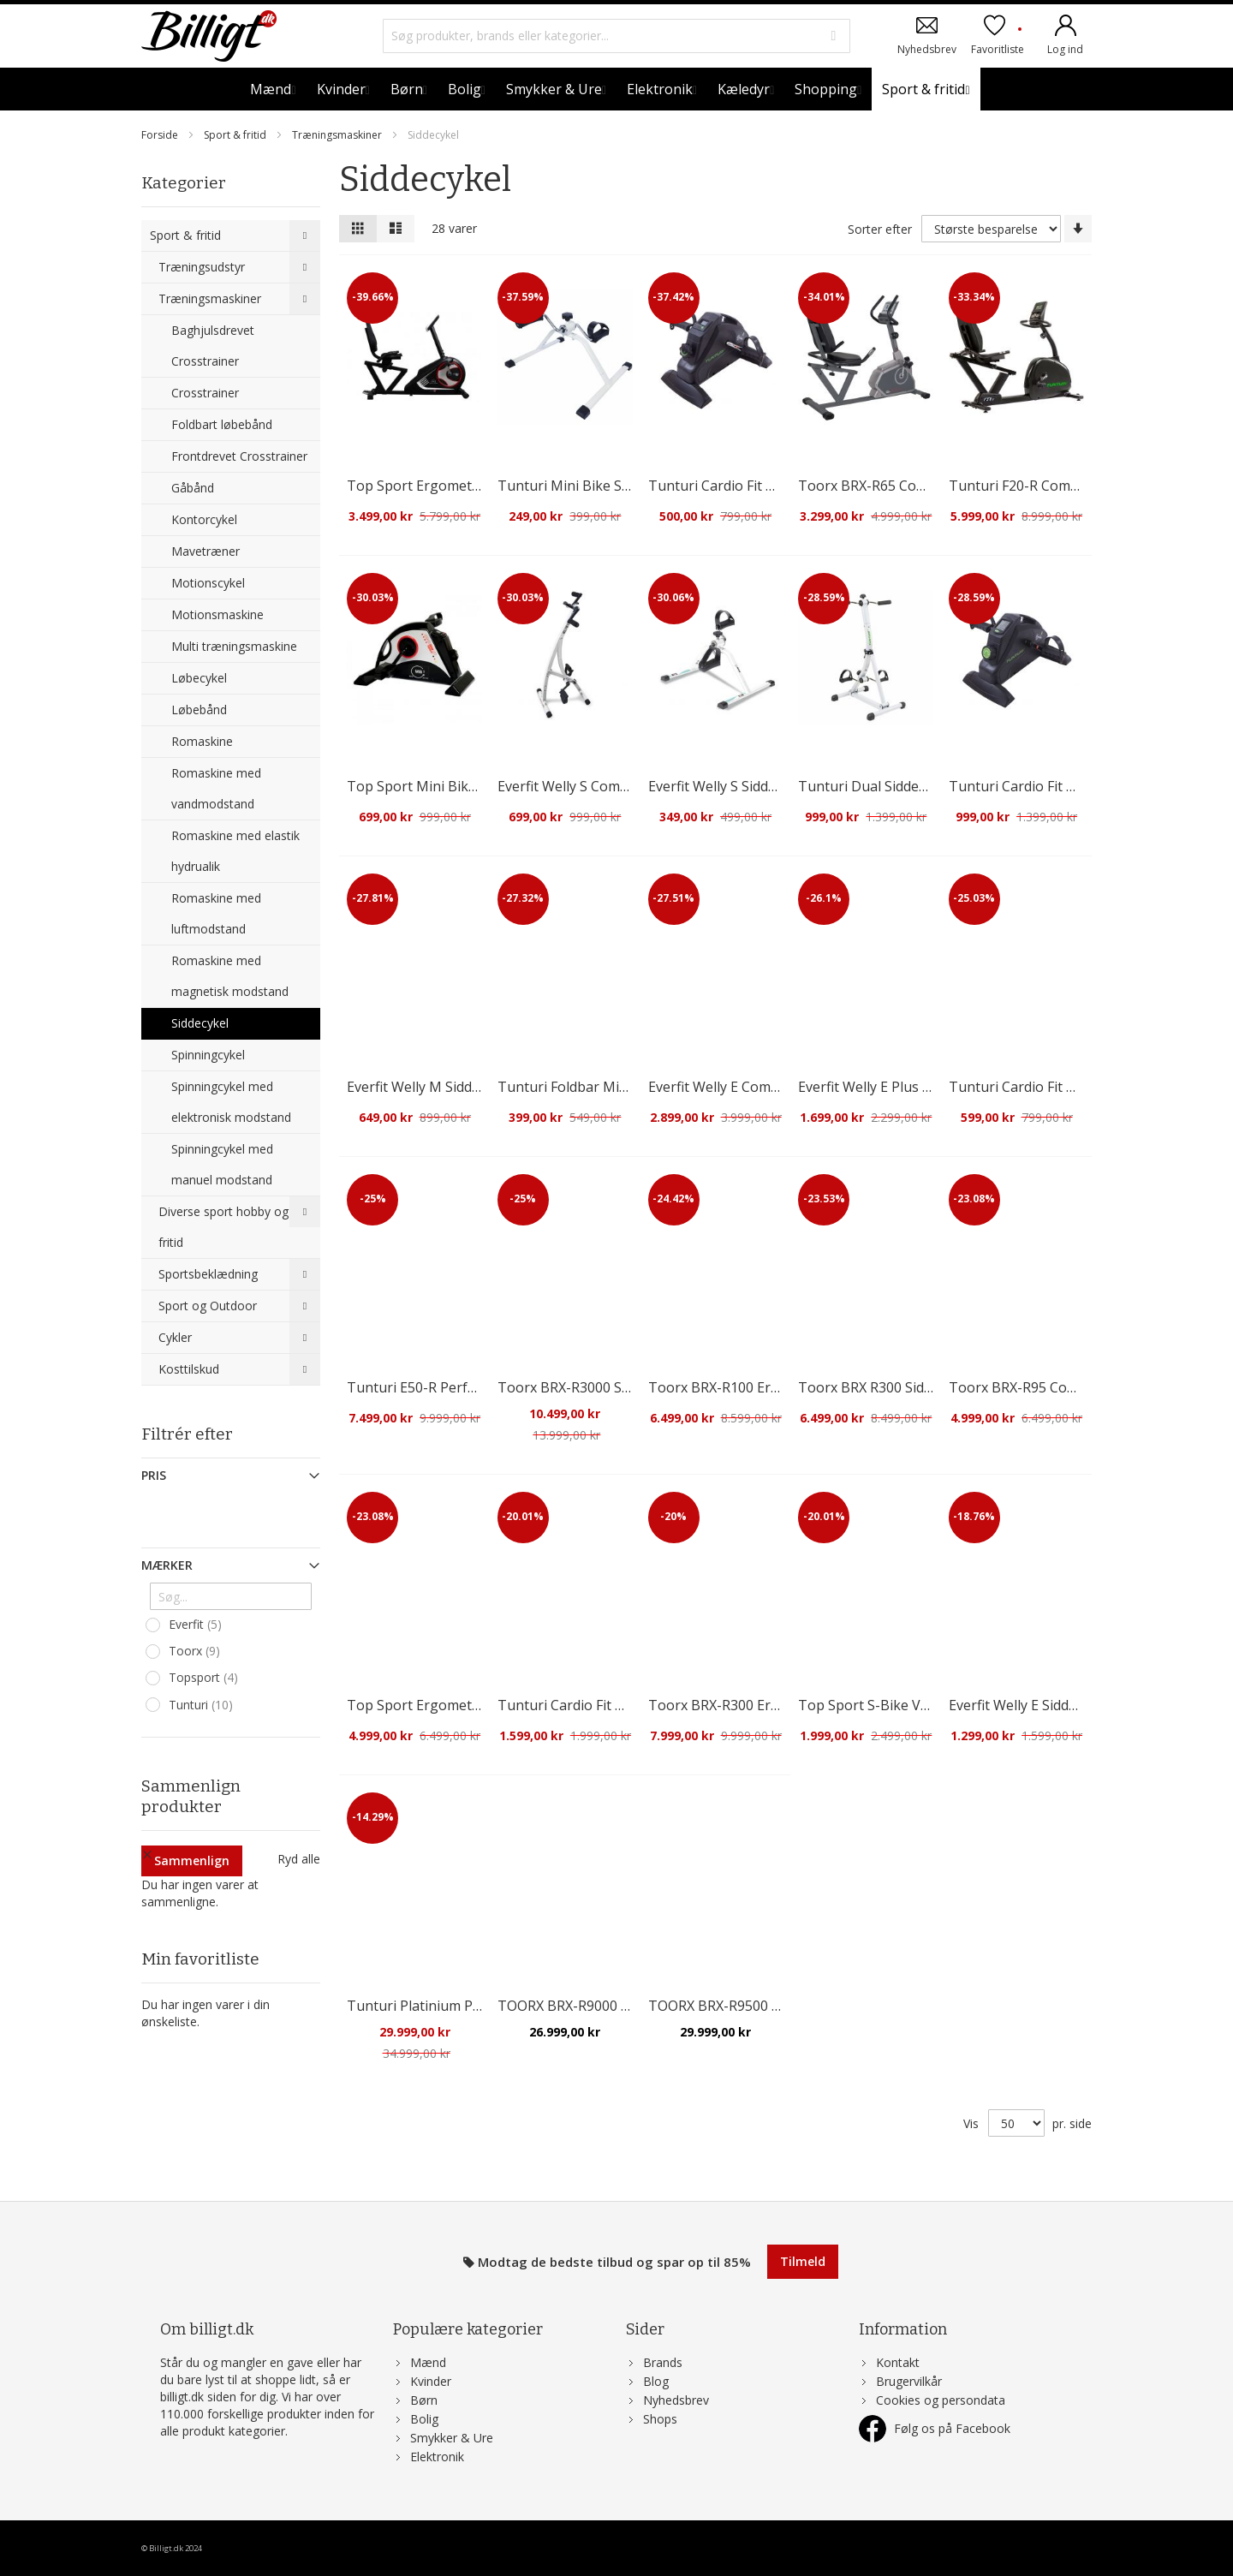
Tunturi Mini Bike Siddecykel (588, 485)
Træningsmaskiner (338, 135)
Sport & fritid (236, 135)
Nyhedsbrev (926, 48)
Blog (656, 2381)
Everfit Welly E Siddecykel (1028, 1705)
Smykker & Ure (451, 2438)
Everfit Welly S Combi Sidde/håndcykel (618, 786)
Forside (161, 135)
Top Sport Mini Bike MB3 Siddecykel (463, 786)
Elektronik (437, 2456)
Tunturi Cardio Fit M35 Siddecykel (1056, 786)
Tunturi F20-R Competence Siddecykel (1070, 485)
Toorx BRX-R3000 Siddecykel (588, 1387)
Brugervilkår (909, 2381)
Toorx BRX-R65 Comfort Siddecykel (910, 485)
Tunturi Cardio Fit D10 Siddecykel (603, 1705)
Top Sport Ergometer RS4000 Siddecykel (476, 1705)
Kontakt (898, 2362)
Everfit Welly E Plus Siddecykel (893, 1086)
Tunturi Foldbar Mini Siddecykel (598, 1086)
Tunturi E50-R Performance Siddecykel (470, 1387)
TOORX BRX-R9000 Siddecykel (592, 2005)
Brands (662, 2362)
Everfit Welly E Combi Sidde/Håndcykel (769, 1086)
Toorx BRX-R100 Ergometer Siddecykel (772, 1387)
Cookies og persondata (940, 2400)
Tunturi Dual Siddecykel (874, 786)
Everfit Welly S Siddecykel (727, 786)
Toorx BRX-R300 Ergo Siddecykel (752, 1705)
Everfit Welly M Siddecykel (429, 1086)
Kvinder (430, 2381)
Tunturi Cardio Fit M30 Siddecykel (755, 485)
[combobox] (617, 36)
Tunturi (203, 1705)
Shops (660, 2419)
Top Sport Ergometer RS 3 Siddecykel (466, 485)
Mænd (428, 2362)
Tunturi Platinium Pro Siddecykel (452, 2005)
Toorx (196, 1651)
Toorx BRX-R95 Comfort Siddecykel (1061, 1387)
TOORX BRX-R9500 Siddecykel (742, 2005)
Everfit (197, 1624)
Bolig (424, 2419)
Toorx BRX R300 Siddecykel (884, 1387)
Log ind (1065, 48)
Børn (424, 2400)
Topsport (205, 1677)
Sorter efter (880, 229)
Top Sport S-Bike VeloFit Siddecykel (911, 1705)
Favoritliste (997, 41)
